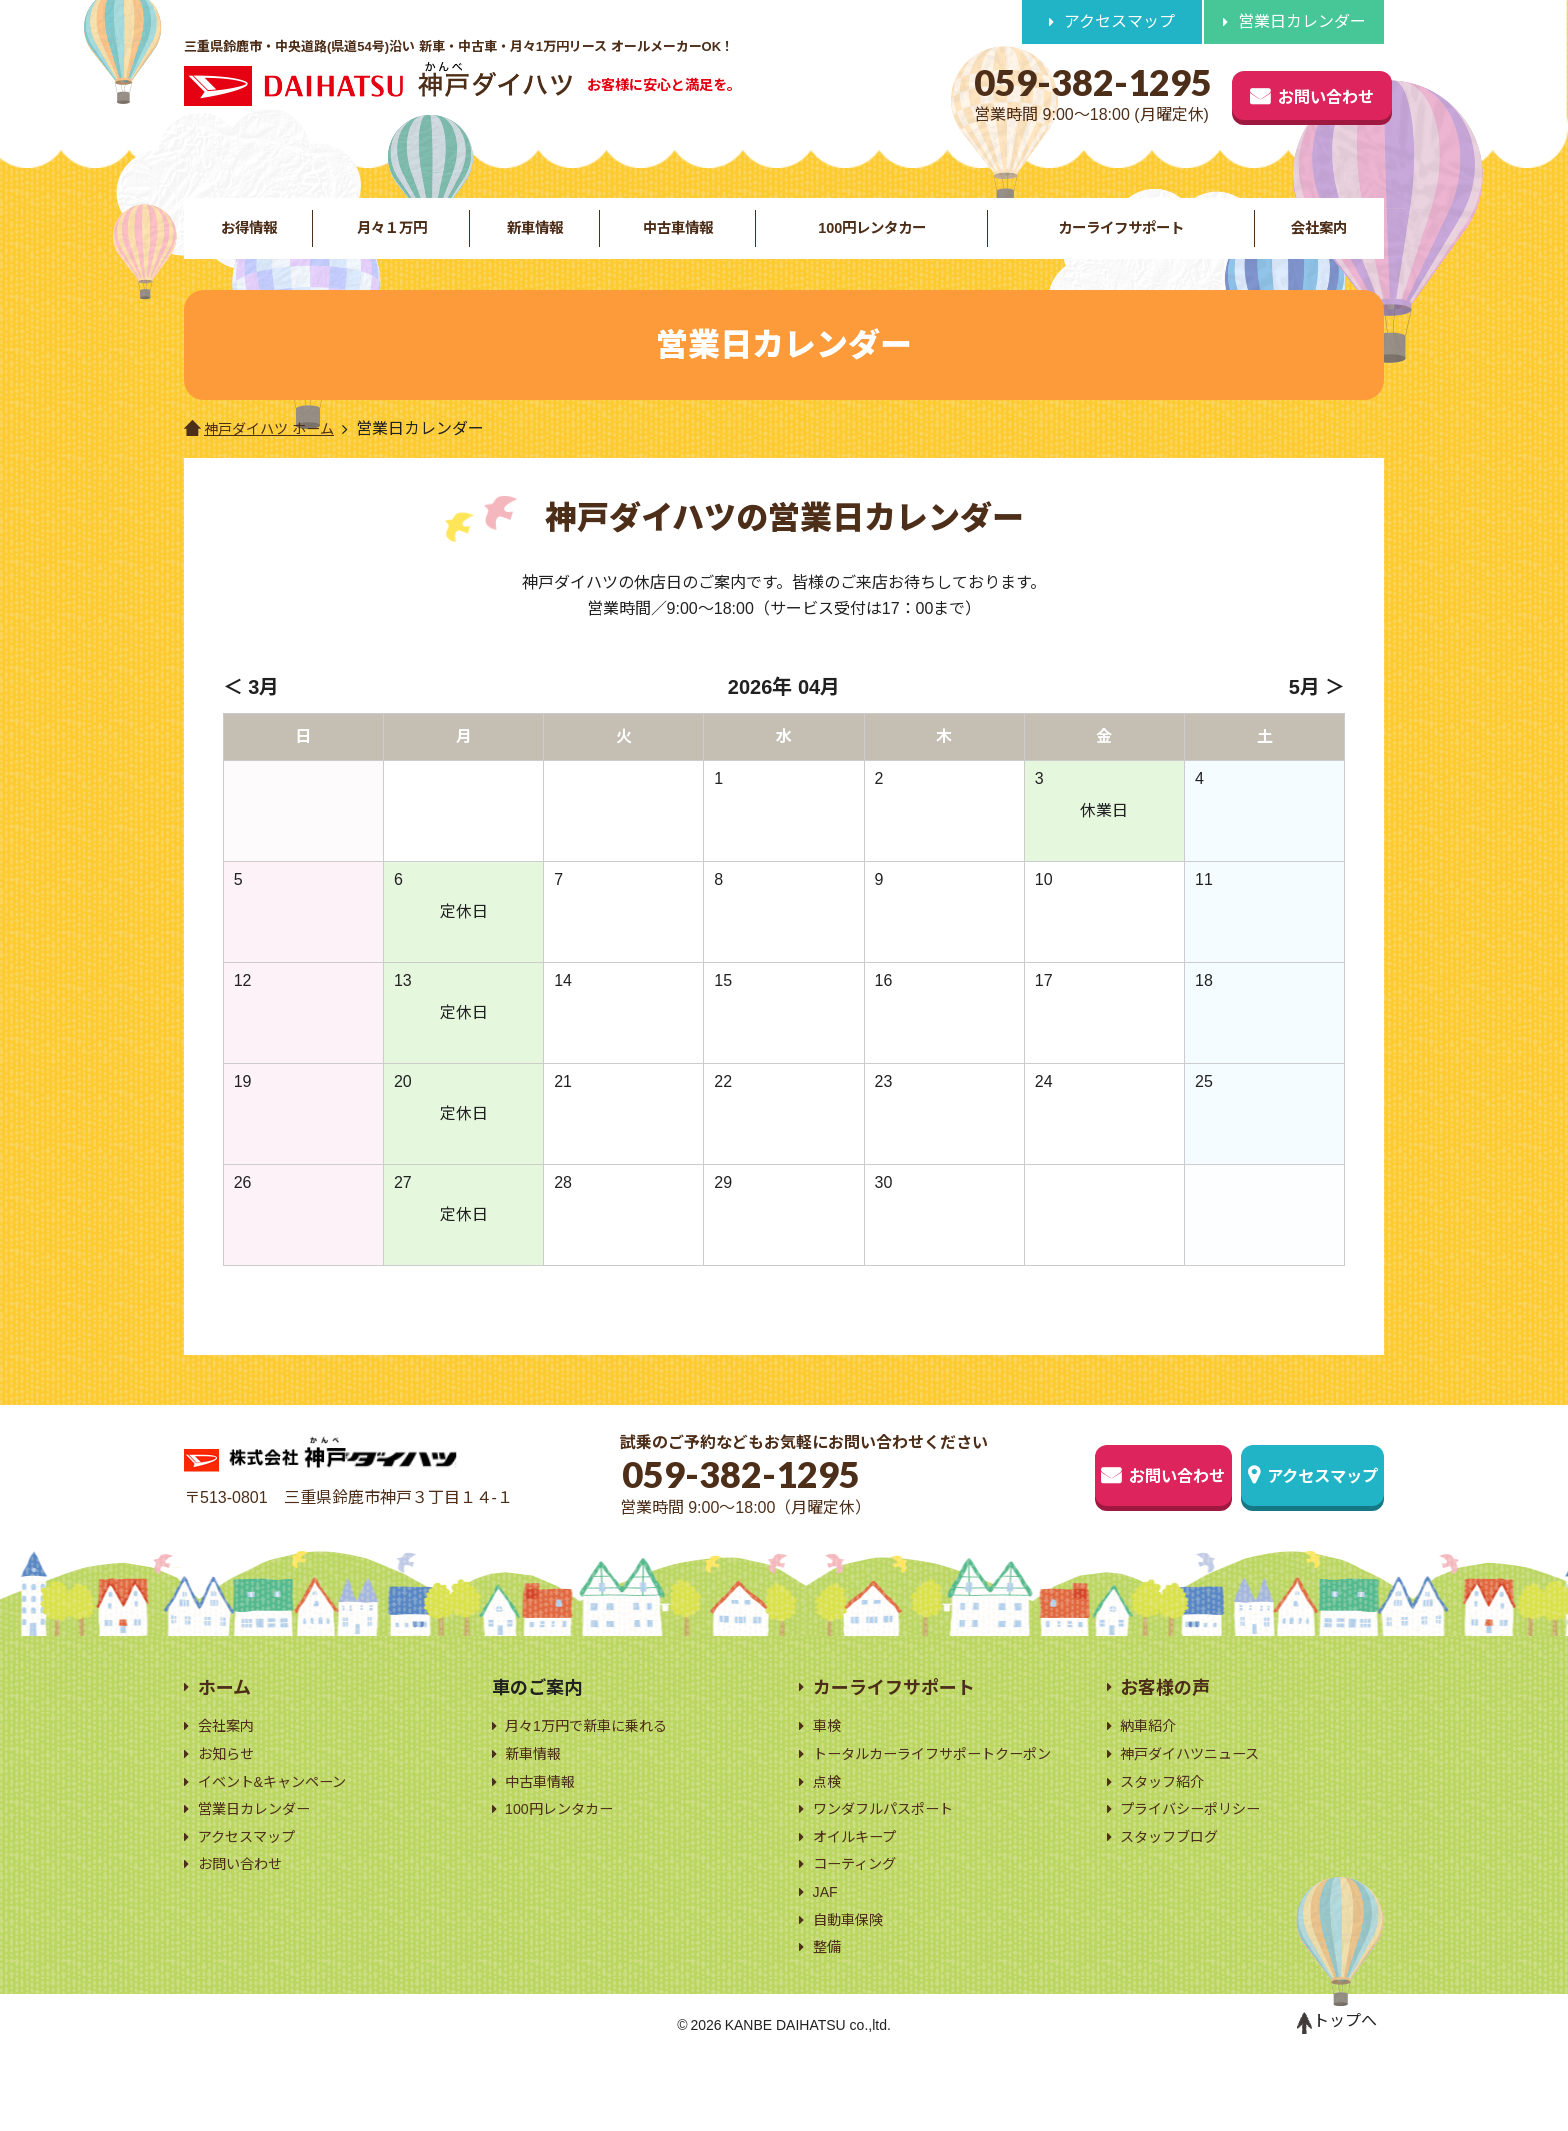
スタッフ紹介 (1168, 1811)
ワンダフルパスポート (893, 1867)
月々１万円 (390, 240)
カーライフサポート (1121, 240)
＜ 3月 (251, 715)
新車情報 (533, 240)
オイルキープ (860, 1898)
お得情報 (248, 240)
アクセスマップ (1119, 21)
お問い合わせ (1266, 92)
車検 (829, 1750)
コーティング (860, 1928)
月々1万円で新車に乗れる (597, 1750)
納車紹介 (1152, 1750)
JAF (827, 1959)
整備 (829, 2020)
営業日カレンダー (1302, 21)
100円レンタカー (869, 240)
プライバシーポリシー (1200, 1842)
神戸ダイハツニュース (1199, 1780)
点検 (829, 1837)
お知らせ (230, 1780)
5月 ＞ (1317, 715)
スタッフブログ (1176, 1872)
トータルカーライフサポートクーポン (941, 1793)
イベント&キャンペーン (283, 1811)
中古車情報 (675, 240)
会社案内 (1320, 240)
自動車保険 (853, 1990)
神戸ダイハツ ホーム (268, 456)
